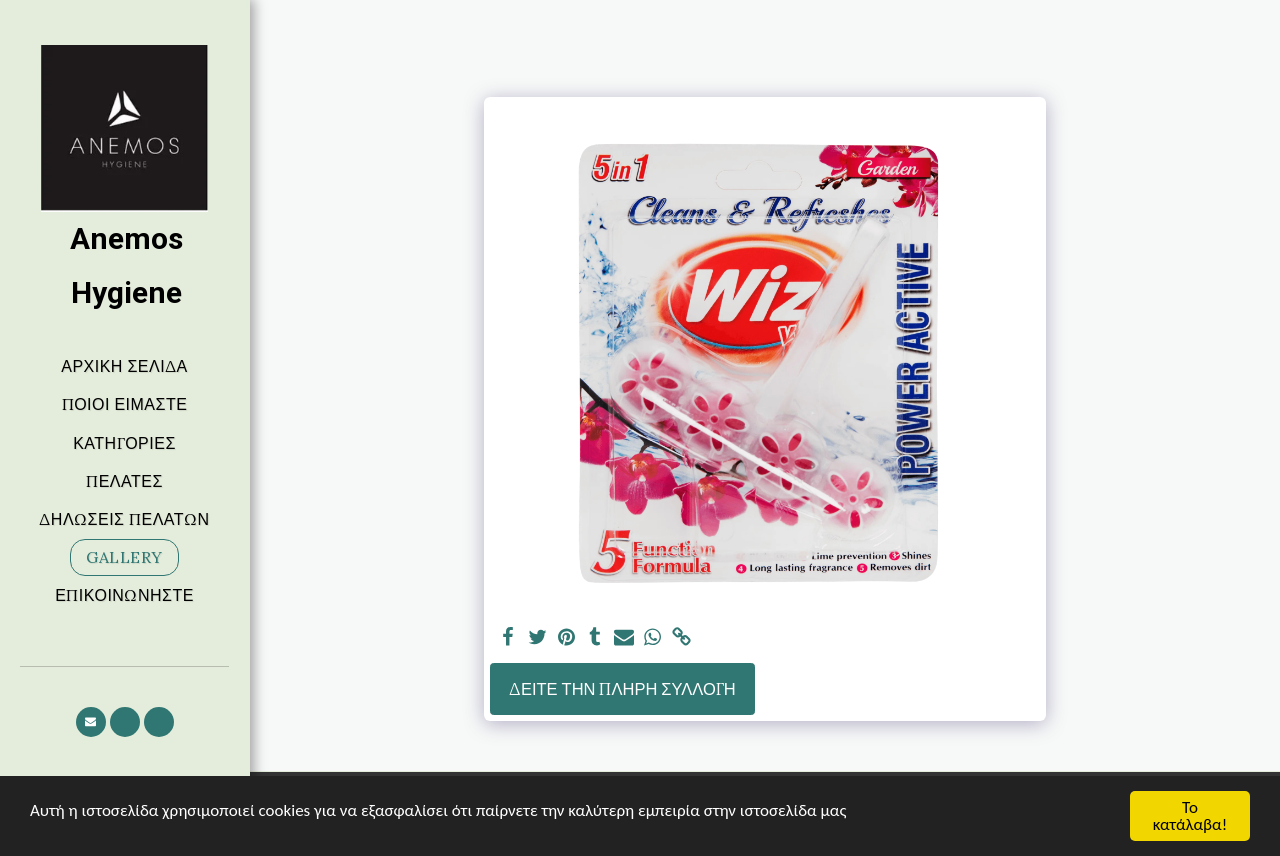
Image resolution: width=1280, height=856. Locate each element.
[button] (91, 722)
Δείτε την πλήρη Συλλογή (622, 689)
